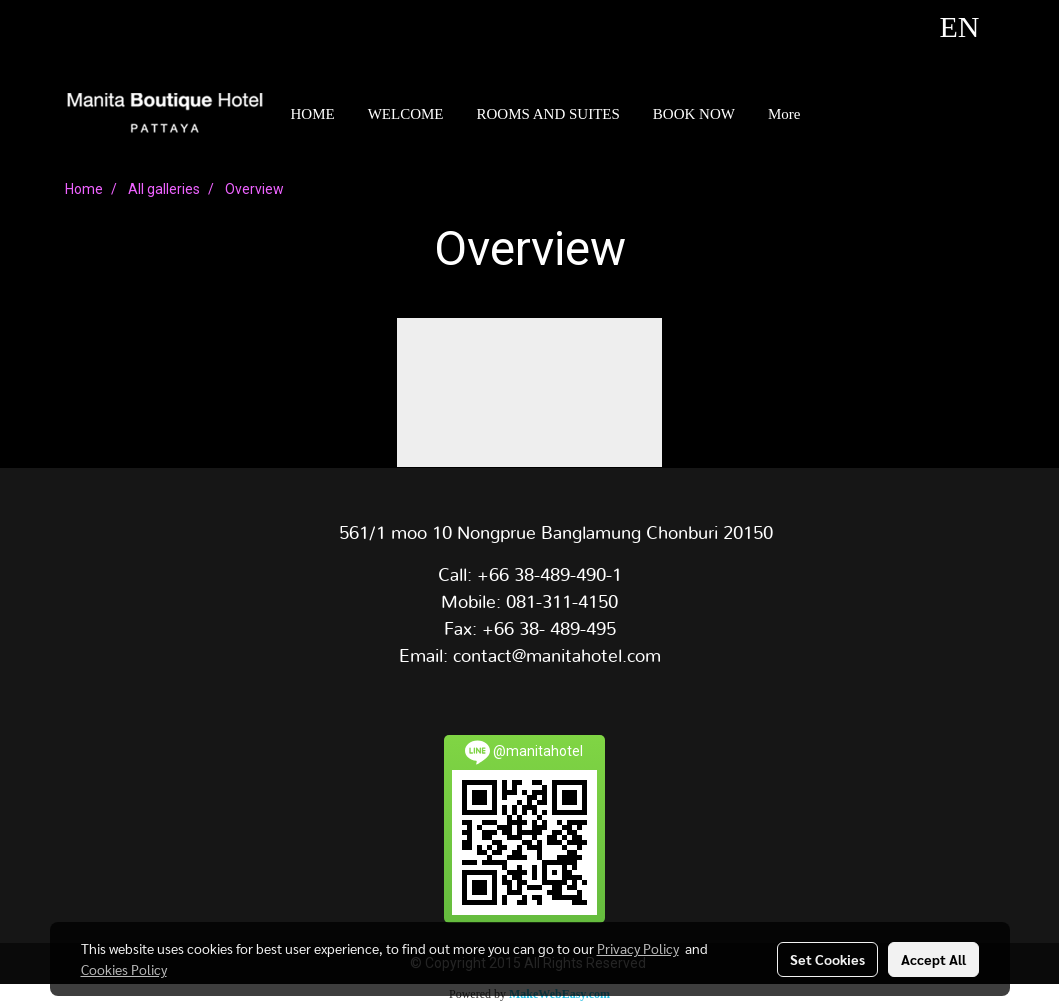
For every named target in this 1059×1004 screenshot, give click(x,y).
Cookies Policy (124, 969)
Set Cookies (827, 959)
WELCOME (406, 114)
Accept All (933, 959)
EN (936, 26)
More (784, 114)
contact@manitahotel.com (557, 657)
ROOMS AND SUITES (548, 114)
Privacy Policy (638, 948)
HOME (313, 114)
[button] (834, 114)
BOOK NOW (694, 114)
